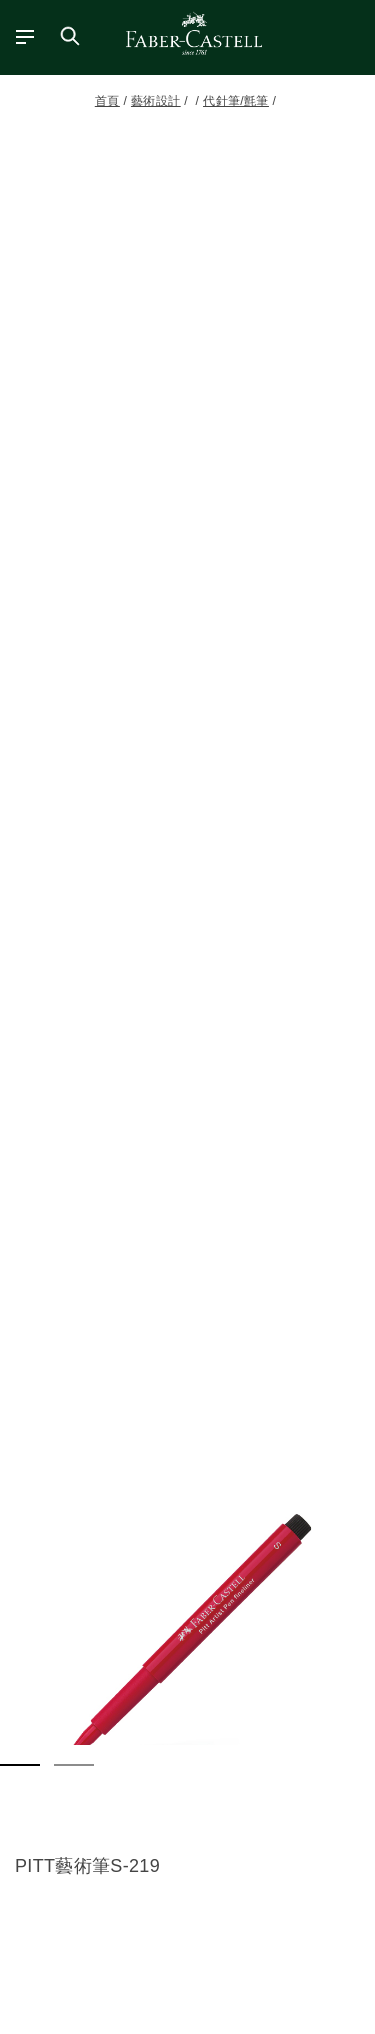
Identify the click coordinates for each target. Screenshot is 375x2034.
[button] (187, 1637)
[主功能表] (17, 36)
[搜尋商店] (70, 36)
